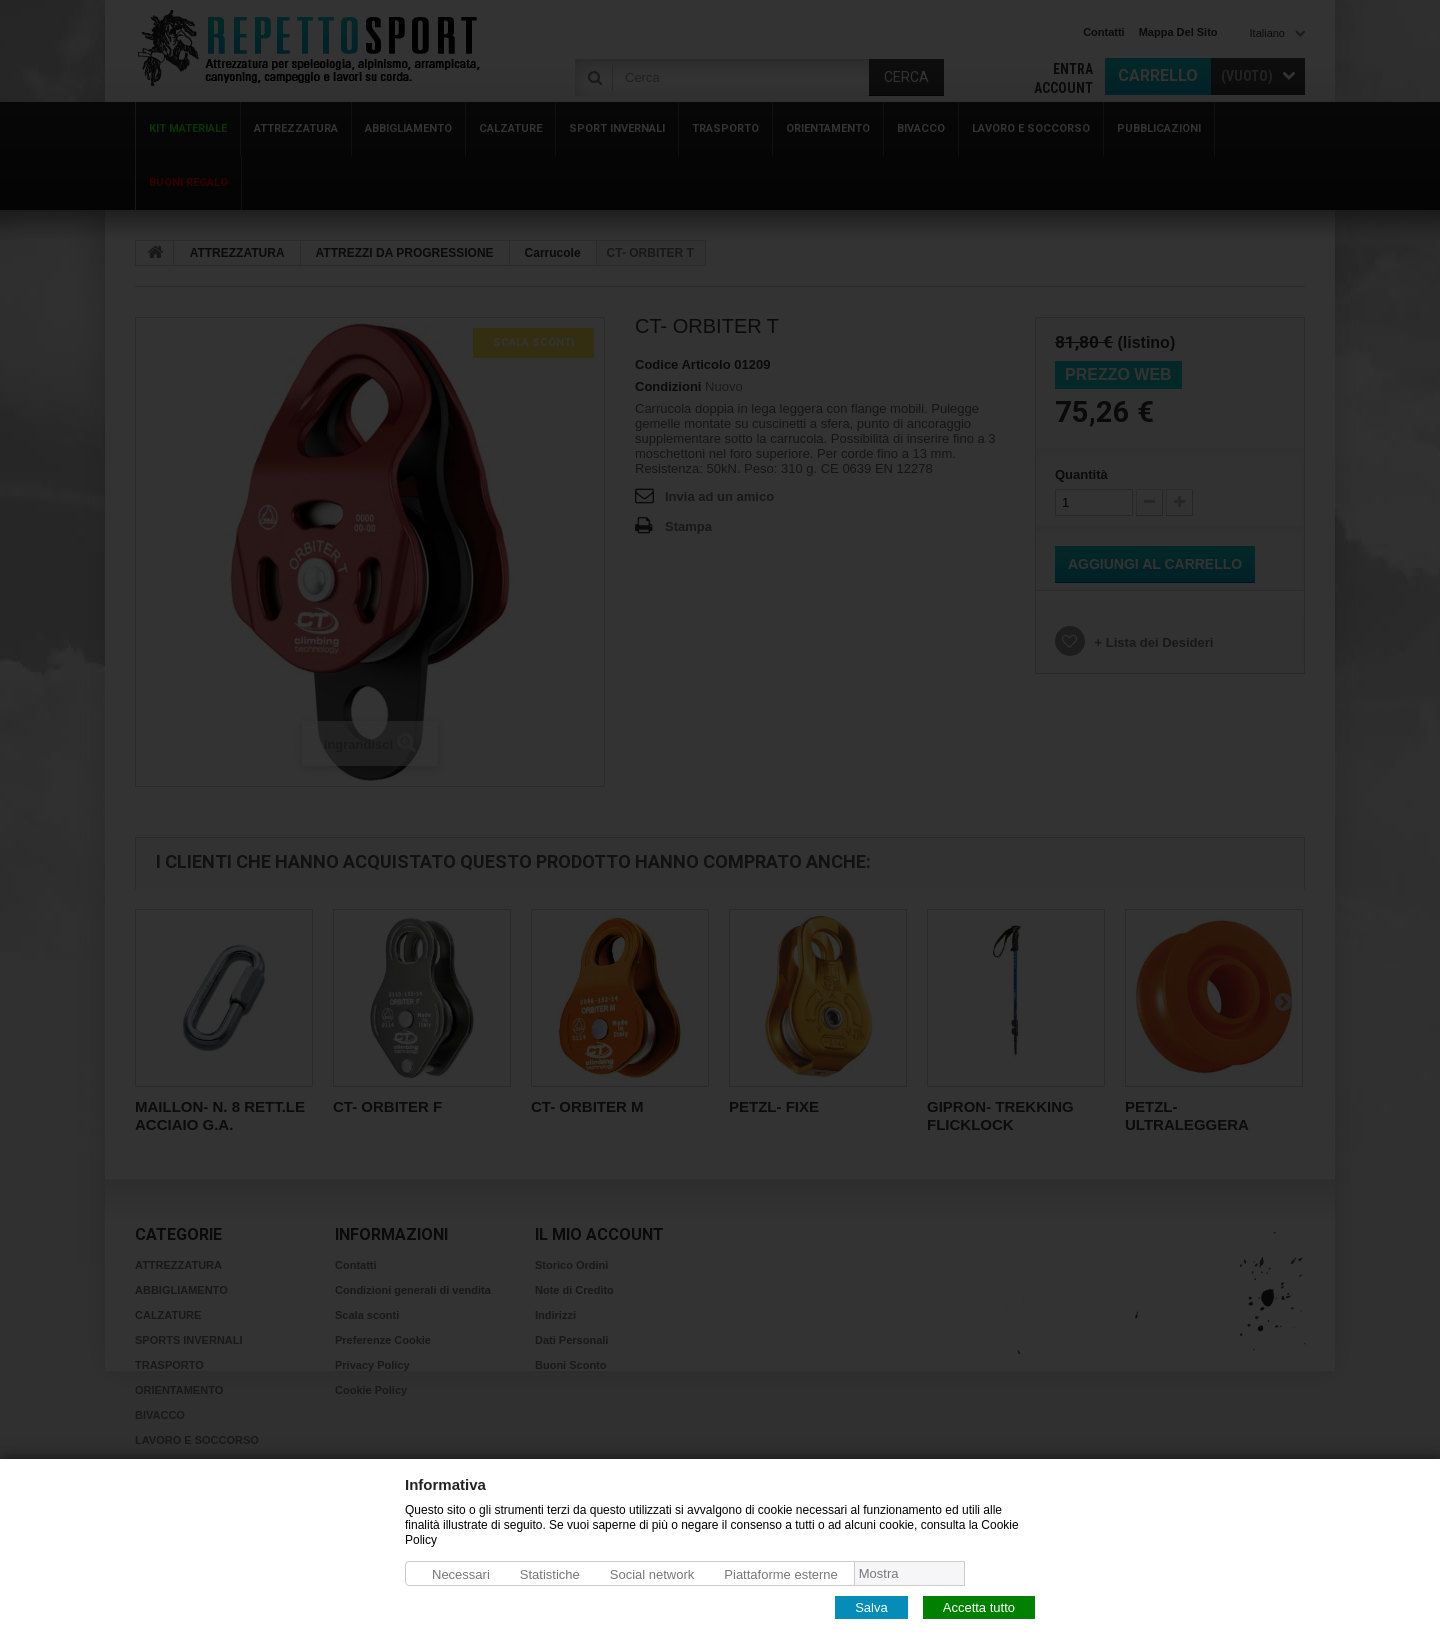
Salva (871, 1606)
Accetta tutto (979, 1606)
